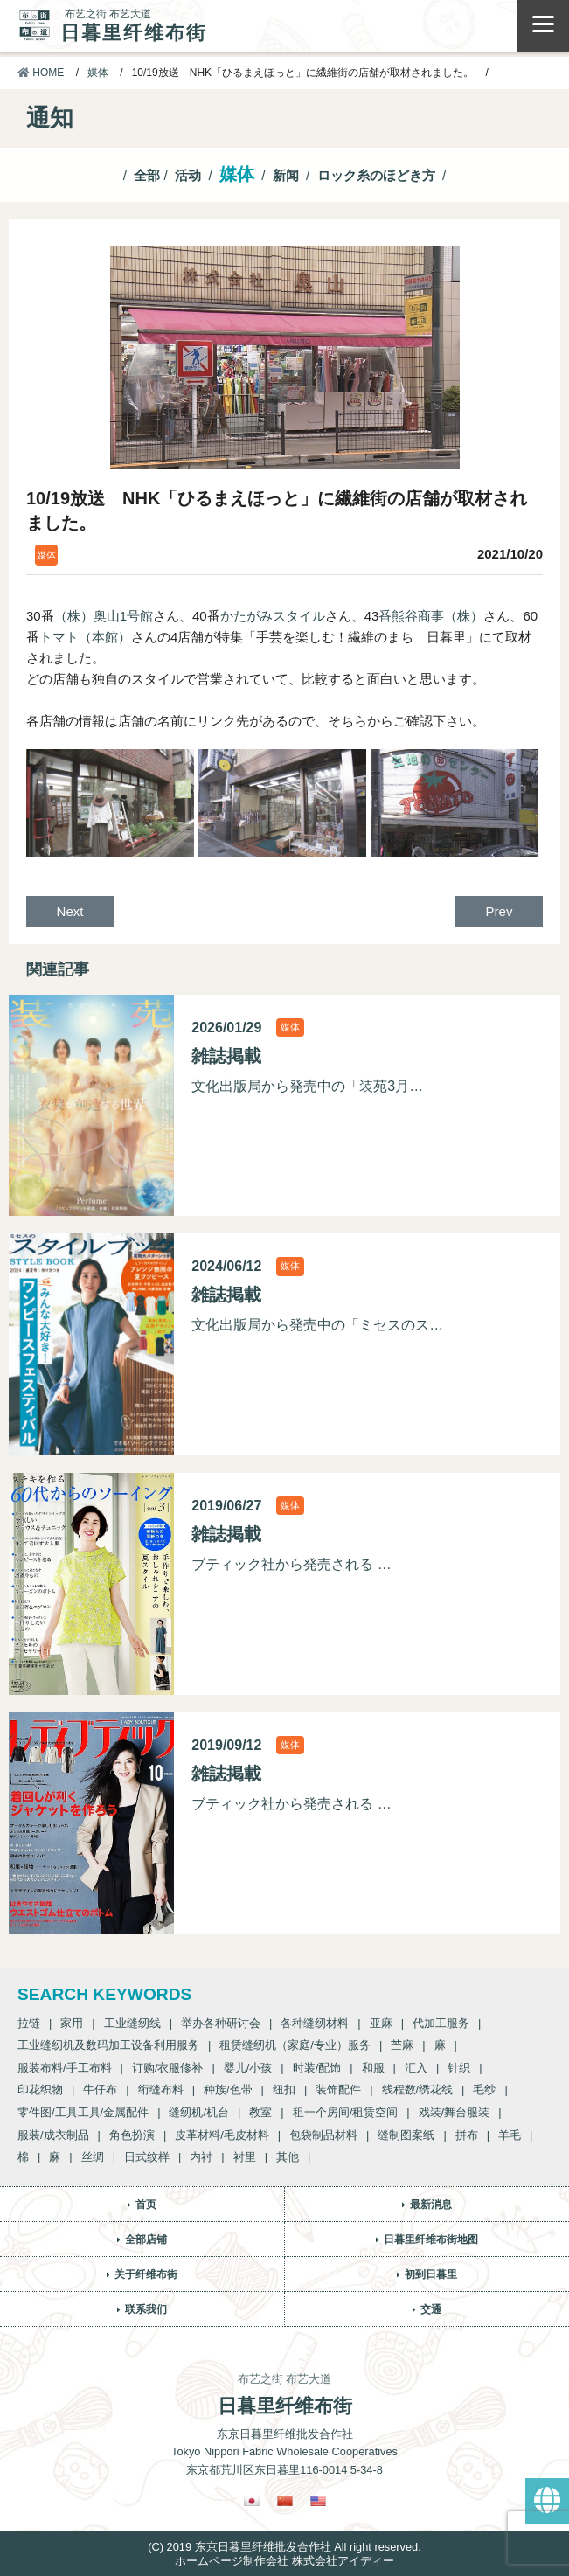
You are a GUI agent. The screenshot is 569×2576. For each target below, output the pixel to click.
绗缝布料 (161, 2089)
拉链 (28, 2023)
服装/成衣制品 (53, 2135)
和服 (373, 2067)
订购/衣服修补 (168, 2067)
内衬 (201, 2156)
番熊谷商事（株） (430, 615)
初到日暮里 (431, 2274)
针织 (459, 2067)
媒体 (97, 72)
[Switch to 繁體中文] (285, 2500)
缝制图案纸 (406, 2135)
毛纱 (484, 2089)
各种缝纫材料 (315, 2023)
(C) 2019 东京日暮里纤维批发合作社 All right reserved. (284, 2546)
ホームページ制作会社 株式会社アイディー (284, 2560)
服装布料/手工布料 (64, 2067)
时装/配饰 (317, 2067)
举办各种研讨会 (220, 2023)
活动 (188, 175)
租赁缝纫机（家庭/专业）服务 (295, 2045)
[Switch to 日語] (251, 2500)
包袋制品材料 (323, 2135)
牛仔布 (100, 2089)
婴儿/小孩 (248, 2067)
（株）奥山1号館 (103, 615)
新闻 (286, 175)
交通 (430, 2309)
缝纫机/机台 (199, 2112)
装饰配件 (338, 2089)
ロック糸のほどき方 (376, 175)
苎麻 (402, 2045)
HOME (40, 72)
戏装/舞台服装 (454, 2112)
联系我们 (146, 2309)
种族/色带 (228, 2089)
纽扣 (284, 2089)
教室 (260, 2112)
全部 (147, 175)
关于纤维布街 (145, 2274)
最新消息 (431, 2204)
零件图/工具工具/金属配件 (83, 2112)
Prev (499, 911)
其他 (287, 2156)
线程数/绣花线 (418, 2089)
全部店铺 (146, 2239)
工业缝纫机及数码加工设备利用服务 (108, 2045)
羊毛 (509, 2135)
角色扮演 (132, 2135)
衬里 (244, 2156)
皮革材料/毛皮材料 (222, 2135)
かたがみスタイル (272, 615)
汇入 (416, 2067)
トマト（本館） (85, 636)
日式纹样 (147, 2156)
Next (70, 911)
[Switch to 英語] (318, 2500)
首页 (145, 2204)
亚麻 (381, 2023)
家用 (71, 2023)
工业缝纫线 (132, 2023)
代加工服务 (441, 2023)
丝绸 (92, 2156)
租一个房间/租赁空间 (346, 2112)
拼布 (466, 2135)
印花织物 (40, 2089)
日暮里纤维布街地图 (431, 2239)
